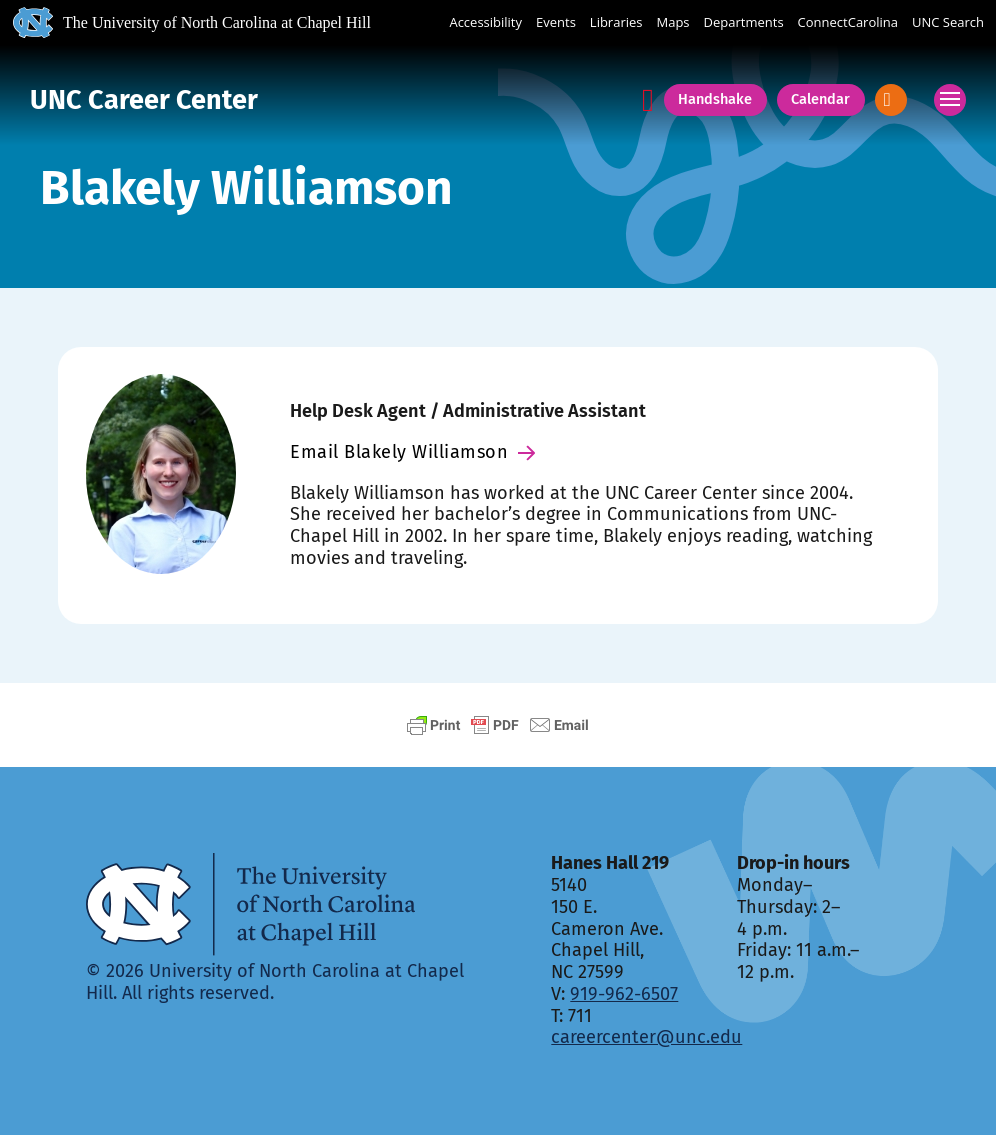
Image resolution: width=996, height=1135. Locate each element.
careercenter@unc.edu (646, 1037)
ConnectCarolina (848, 23)
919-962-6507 (624, 994)
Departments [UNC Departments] (744, 23)
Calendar (820, 99)
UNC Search (948, 23)
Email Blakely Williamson (412, 452)
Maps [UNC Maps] (673, 23)
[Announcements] (648, 100)
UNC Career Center (144, 100)
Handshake (715, 99)
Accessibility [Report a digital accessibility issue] (485, 23)
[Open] (891, 99)
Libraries (616, 23)
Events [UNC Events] (556, 23)
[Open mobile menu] (950, 100)
